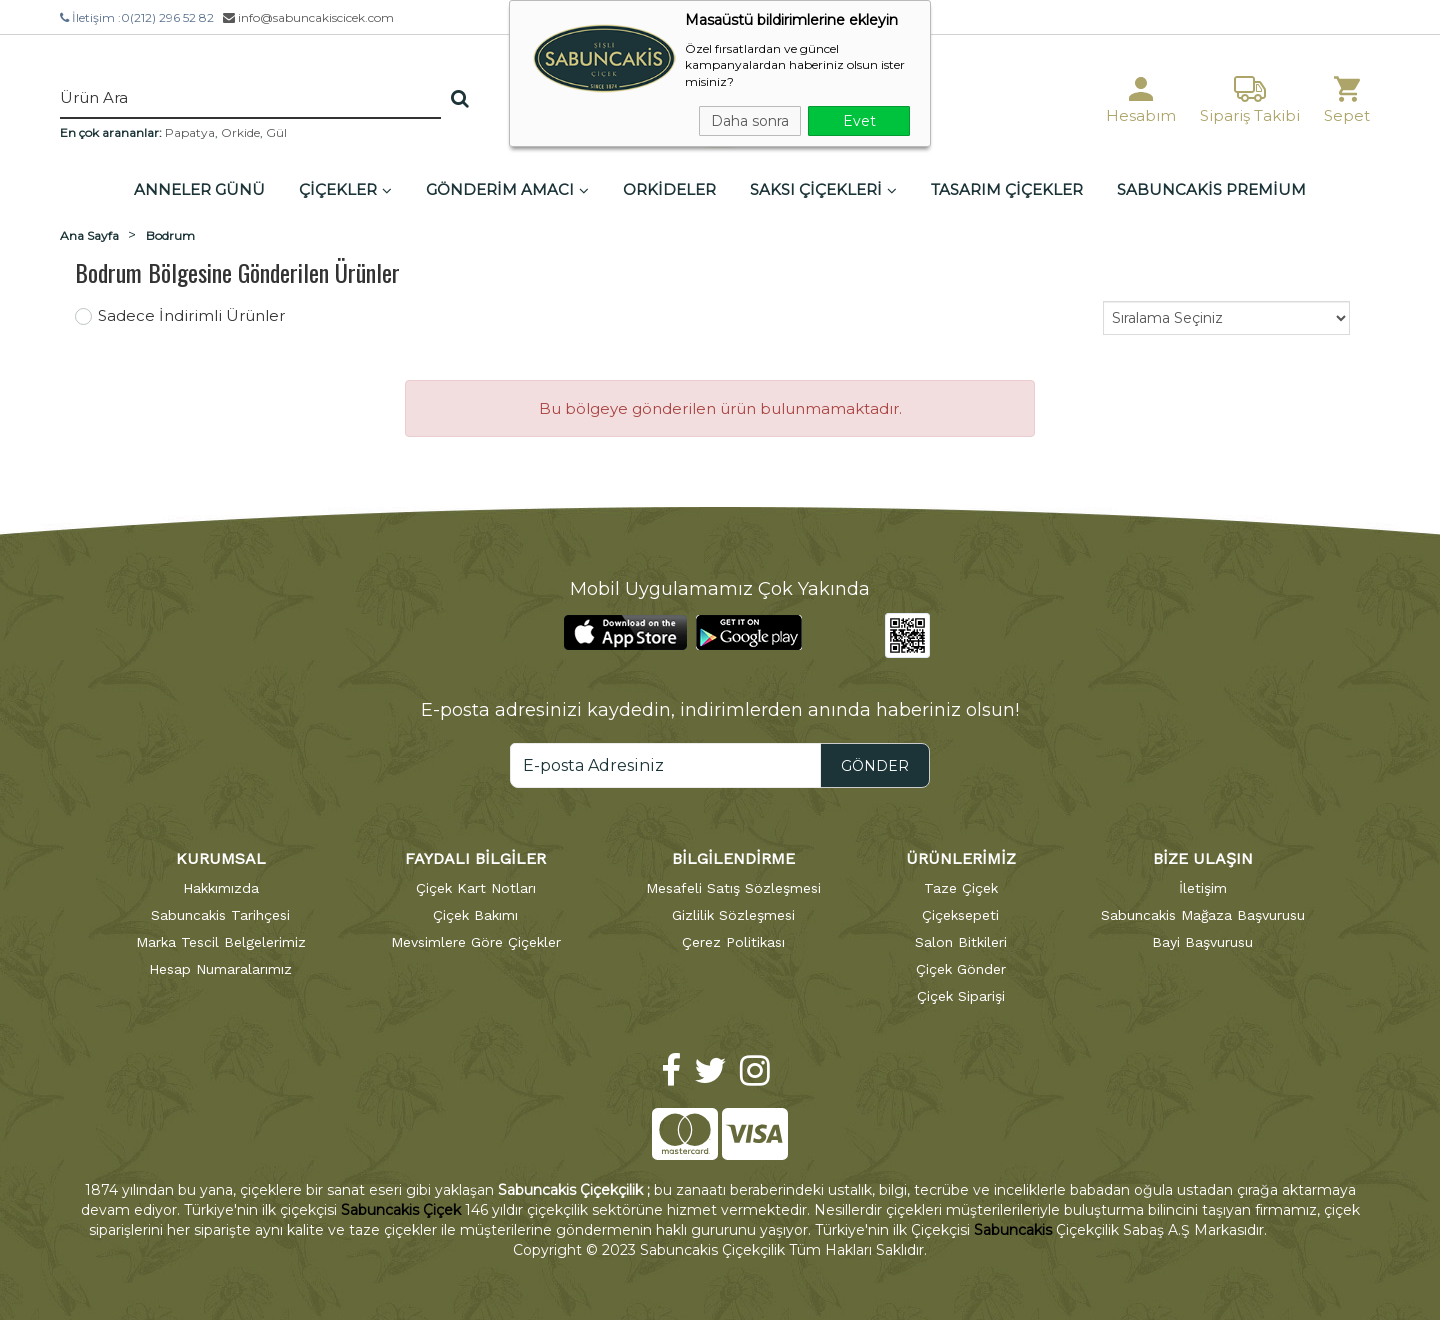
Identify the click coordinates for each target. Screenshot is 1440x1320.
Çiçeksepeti (960, 915)
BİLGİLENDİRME (733, 858)
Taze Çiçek (961, 888)
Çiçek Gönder (961, 969)
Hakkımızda (221, 888)
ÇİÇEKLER (345, 189)
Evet (859, 121)
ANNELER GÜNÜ (199, 189)
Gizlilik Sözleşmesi (733, 915)
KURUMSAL (221, 858)
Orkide (240, 132)
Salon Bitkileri (961, 942)
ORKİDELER (669, 189)
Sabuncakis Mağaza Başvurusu (1203, 915)
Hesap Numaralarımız (220, 969)
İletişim (1203, 888)
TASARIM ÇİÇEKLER (1007, 189)
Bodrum (170, 235)
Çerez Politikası (733, 942)
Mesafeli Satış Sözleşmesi (733, 888)
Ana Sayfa (89, 235)
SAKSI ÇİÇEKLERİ (823, 189)
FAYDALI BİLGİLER (475, 858)
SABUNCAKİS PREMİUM (1211, 189)
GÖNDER (875, 766)
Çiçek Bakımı (475, 915)
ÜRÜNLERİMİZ (961, 858)
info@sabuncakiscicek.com (308, 17)
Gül (276, 132)
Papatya (190, 132)
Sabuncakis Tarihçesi (220, 915)
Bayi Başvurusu (1202, 942)
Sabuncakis (1013, 1230)
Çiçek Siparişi (961, 996)
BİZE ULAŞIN (1203, 858)
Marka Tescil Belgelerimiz (221, 942)
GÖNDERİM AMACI (507, 189)
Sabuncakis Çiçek (401, 1210)
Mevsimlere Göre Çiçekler (476, 942)
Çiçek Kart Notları (476, 888)
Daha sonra (750, 121)
